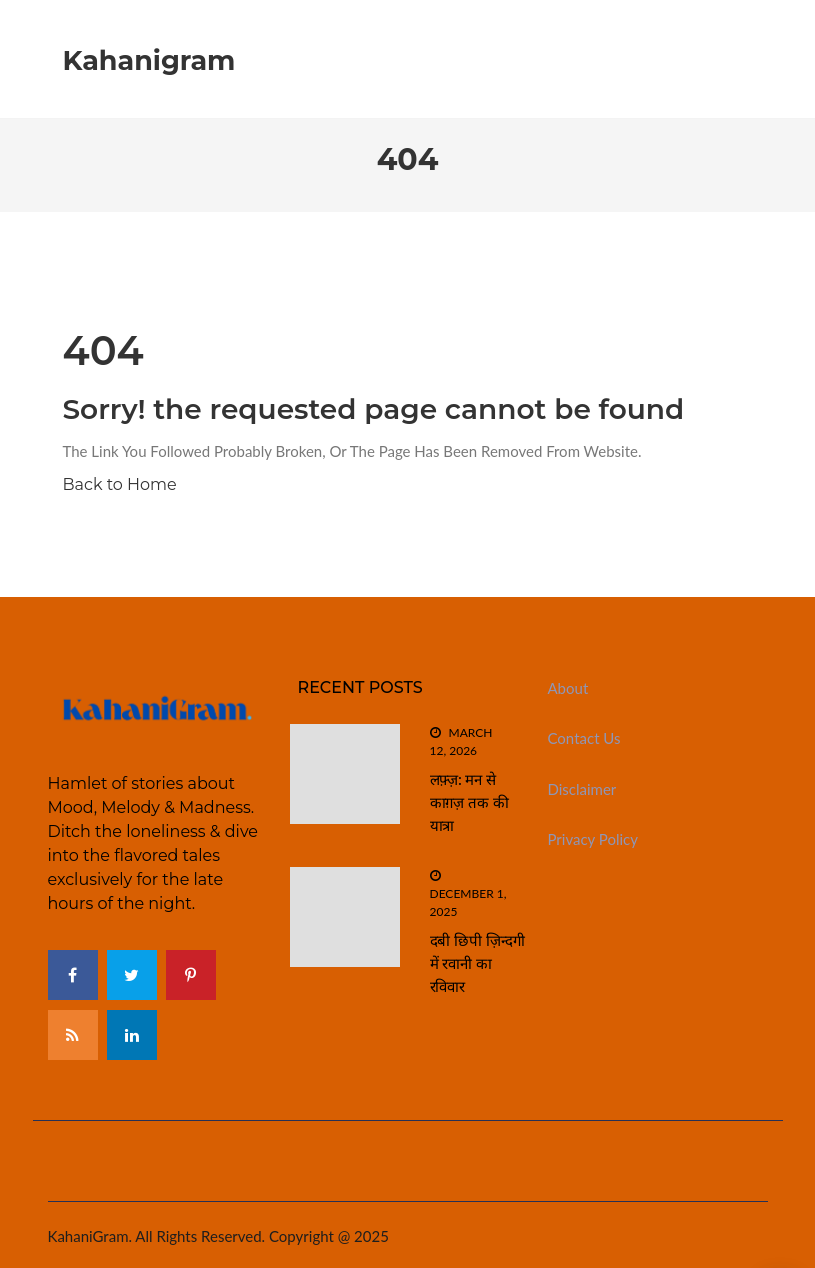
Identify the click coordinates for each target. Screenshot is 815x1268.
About (568, 688)
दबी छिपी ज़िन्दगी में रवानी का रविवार (477, 963)
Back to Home (120, 484)
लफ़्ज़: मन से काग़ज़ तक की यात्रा (469, 802)
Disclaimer (582, 789)
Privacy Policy (593, 839)
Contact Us (584, 738)
